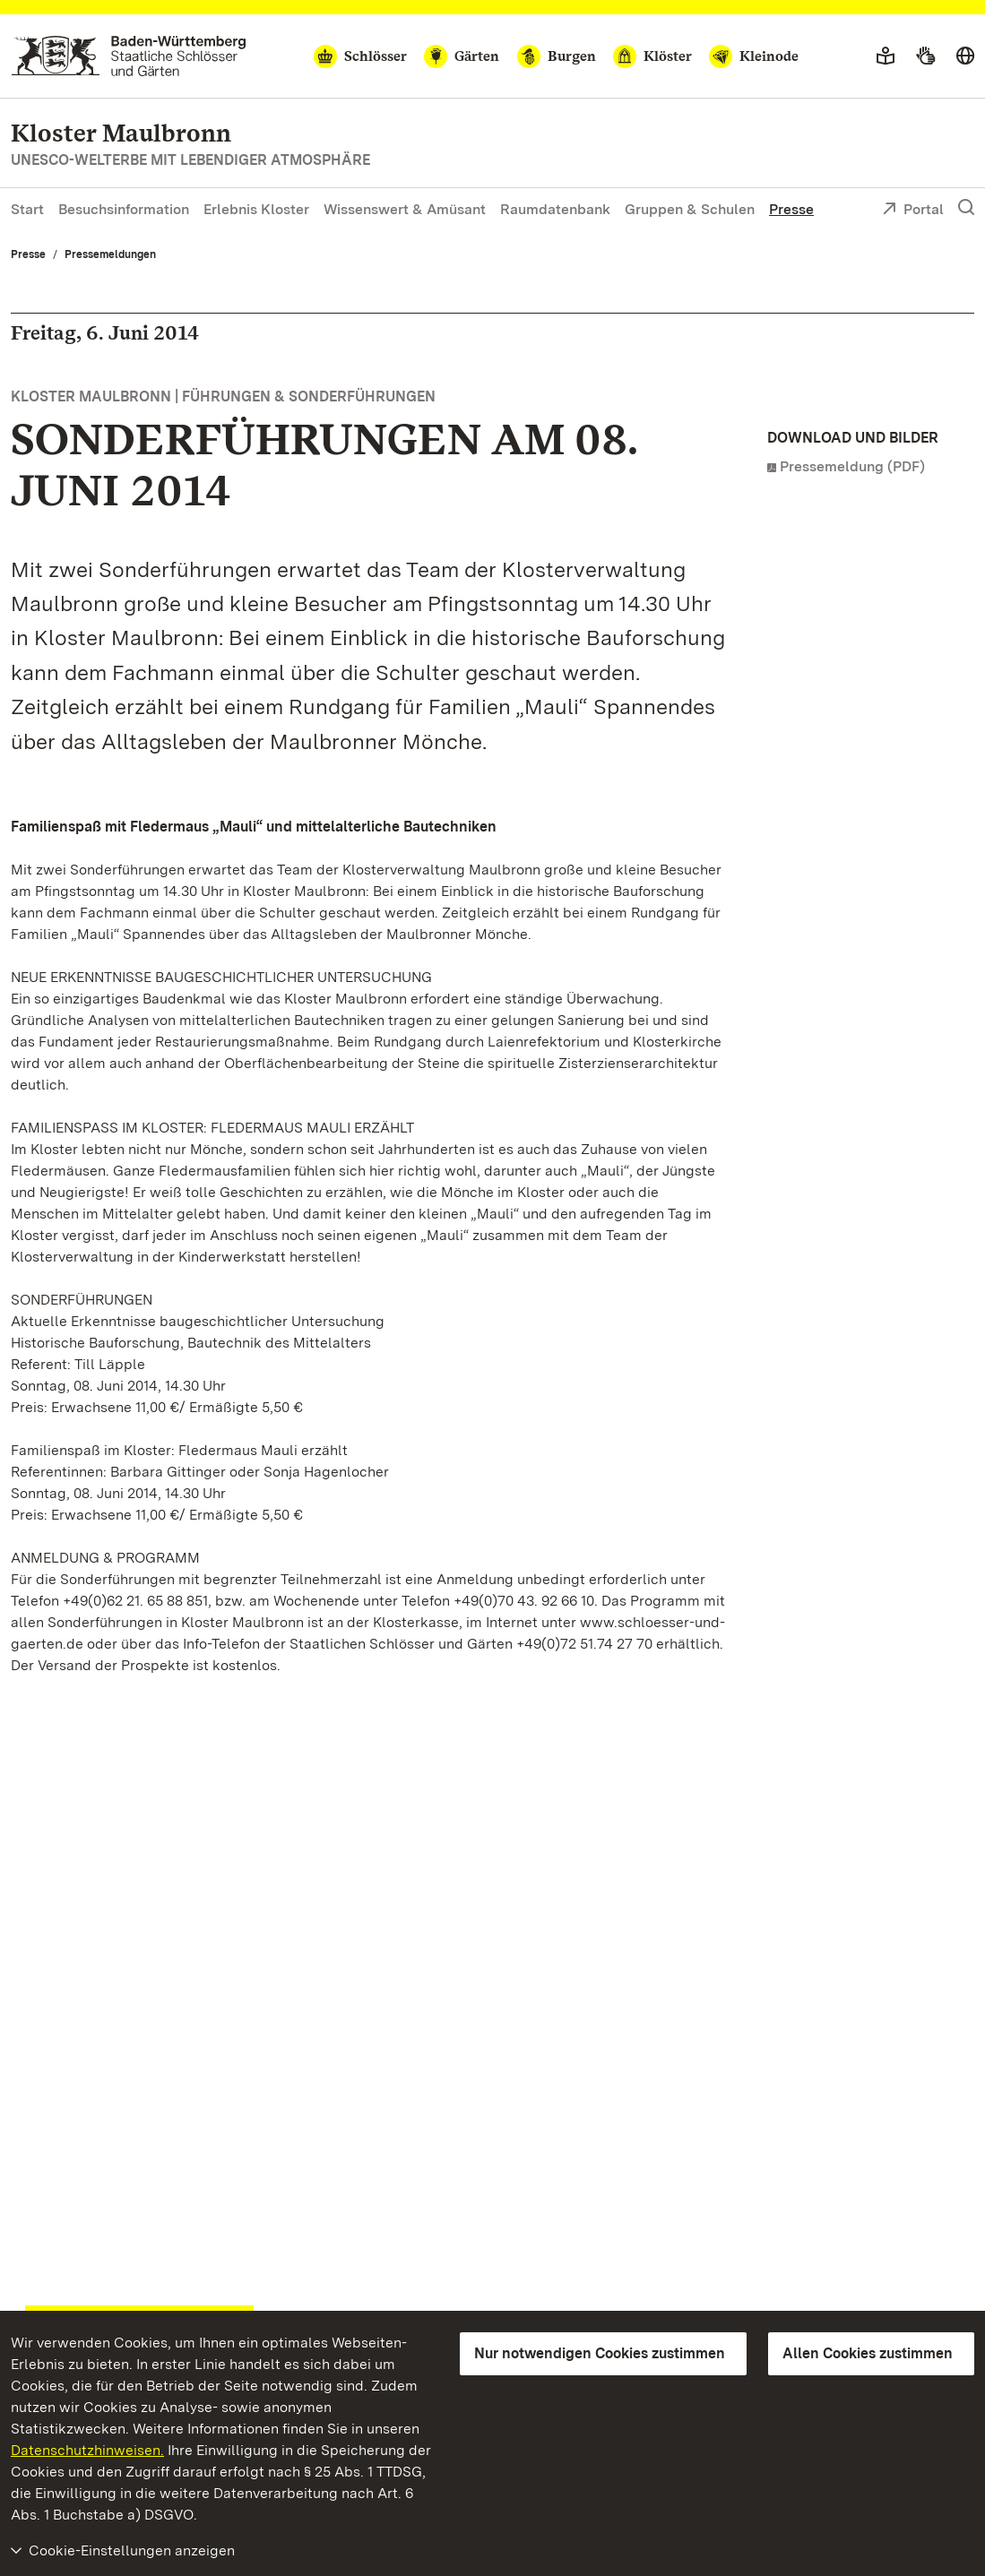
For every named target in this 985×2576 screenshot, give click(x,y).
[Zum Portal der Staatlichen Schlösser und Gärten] (128, 56)
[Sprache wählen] (965, 56)
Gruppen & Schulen (690, 209)
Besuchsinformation (123, 209)
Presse (791, 209)
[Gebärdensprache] (925, 56)
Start (27, 209)
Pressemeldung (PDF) (852, 466)
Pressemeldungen (110, 254)
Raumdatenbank (555, 209)
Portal (913, 210)
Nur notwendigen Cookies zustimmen (599, 2353)
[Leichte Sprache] (885, 56)
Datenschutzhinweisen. (87, 2450)
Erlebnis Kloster (256, 209)
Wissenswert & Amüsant (405, 209)
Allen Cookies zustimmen (867, 2353)
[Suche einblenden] (966, 208)
